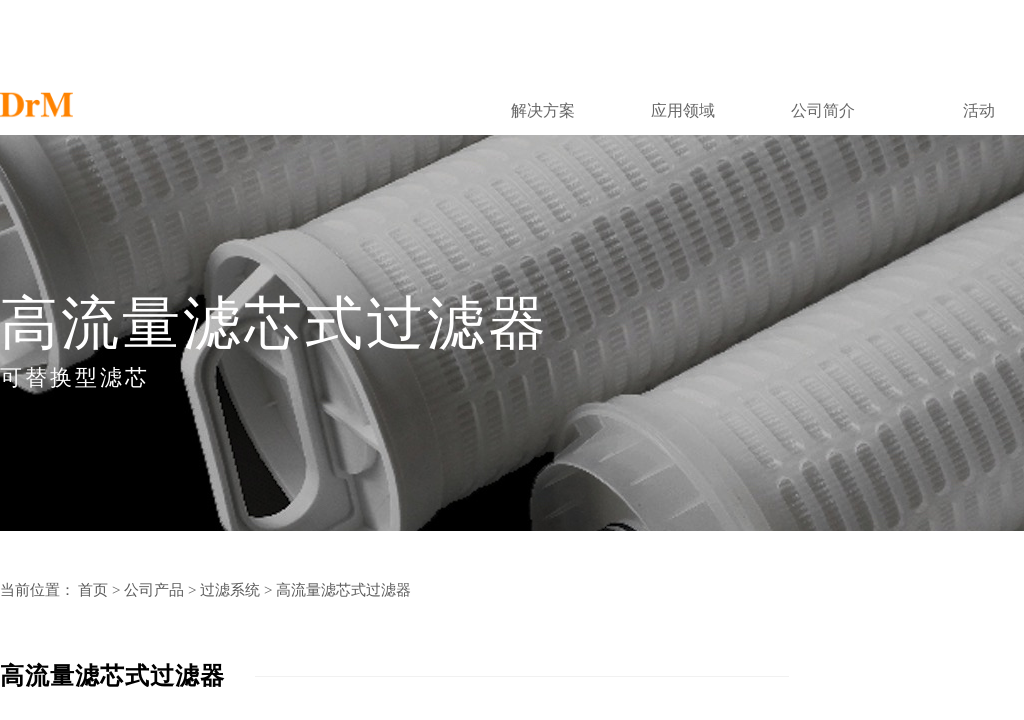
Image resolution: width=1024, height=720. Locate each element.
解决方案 (543, 110)
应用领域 (683, 110)
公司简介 (823, 110)
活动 (979, 110)
